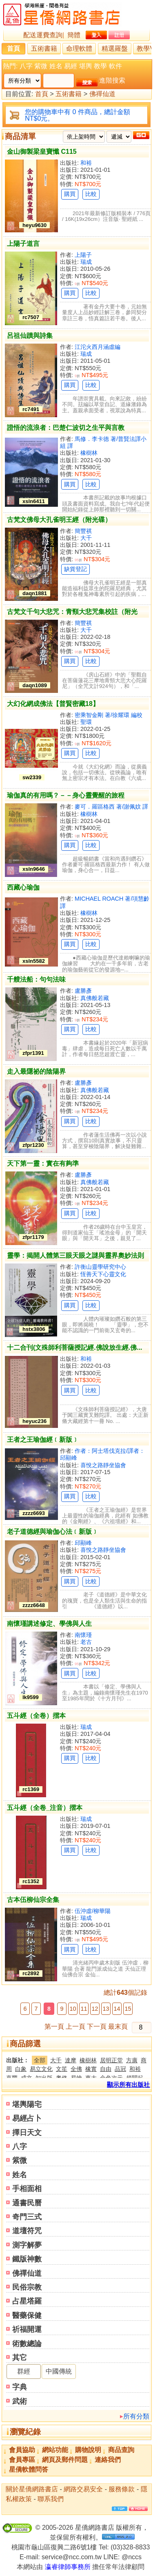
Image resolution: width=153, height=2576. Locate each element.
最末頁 (118, 2026)
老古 (86, 1642)
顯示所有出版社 (128, 2084)
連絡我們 (108, 2459)
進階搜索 (112, 80)
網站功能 (55, 2449)
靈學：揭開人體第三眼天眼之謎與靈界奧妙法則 (75, 1255)
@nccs (132, 2557)
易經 (70, 66)
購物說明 (88, 2449)
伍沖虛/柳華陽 (93, 1911)
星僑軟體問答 (28, 2469)
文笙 (61, 2069)
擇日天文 (27, 2133)
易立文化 (41, 2069)
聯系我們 (51, 2498)
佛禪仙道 (102, 94)
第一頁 (54, 2026)
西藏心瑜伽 (23, 887)
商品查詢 (121, 2449)
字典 (19, 2387)
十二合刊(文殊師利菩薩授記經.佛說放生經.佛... (74, 1347)
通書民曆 (27, 2203)
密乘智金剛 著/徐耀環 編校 (108, 715)
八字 (26, 66)
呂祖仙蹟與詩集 (30, 335)
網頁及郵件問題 (65, 2459)
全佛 (76, 2069)
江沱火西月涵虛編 (97, 347)
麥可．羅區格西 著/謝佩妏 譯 (111, 806)
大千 (86, 538)
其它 (19, 2357)
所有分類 (136, 2416)
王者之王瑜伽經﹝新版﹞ (43, 1439)
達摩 (70, 2060)
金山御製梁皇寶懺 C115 (42, 151)
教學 (100, 66)
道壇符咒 (27, 2231)
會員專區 (22, 2459)
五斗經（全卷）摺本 (36, 1715)
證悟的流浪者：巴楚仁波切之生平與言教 (65, 427)
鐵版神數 (27, 2259)
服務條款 (122, 2489)
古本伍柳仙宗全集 (33, 1899)
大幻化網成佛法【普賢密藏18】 (53, 703)
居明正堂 (111, 2060)
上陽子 (83, 255)
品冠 (120, 2069)
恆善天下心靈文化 (103, 1274)
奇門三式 (27, 2217)
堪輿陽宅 (27, 2104)
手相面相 (27, 2189)
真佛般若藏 (94, 998)
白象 (21, 2069)
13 (105, 2008)
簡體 (73, 34)
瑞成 (86, 261)
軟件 (115, 66)
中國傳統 (59, 2371)
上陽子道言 (23, 243)
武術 (19, 2401)
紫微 (40, 66)
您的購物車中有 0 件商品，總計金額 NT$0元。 (77, 115)
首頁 (13, 48)
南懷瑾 (83, 1635)
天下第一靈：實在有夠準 (43, 1163)
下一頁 (96, 2026)
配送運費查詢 (42, 34)
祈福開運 (27, 2329)
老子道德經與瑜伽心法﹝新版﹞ (52, 1531)
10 (72, 2008)
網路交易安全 (83, 2489)
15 (127, 2008)
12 (94, 2008)
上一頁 (75, 2026)
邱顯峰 (83, 1543)
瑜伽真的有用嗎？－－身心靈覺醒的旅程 (65, 795)
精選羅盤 (115, 48)
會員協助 (22, 2449)
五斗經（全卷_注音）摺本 (44, 1807)
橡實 (91, 2069)
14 (116, 2008)
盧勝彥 (83, 990)
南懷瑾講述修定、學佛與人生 (49, 1623)
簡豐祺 (83, 531)
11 (83, 2008)
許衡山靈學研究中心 (100, 1266)
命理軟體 (79, 48)
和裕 (86, 163)
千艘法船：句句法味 (36, 979)
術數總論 (27, 2344)
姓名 (55, 66)
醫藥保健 (27, 2315)
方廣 (131, 2060)
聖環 (86, 722)
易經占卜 (27, 2118)
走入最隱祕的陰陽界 (36, 1071)
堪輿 (85, 66)
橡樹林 (89, 453)
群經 (23, 2371)
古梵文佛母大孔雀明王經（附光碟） (59, 519)
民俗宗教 (27, 2287)
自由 (105, 2069)
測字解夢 (27, 2245)
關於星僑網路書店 (32, 2489)
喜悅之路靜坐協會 (103, 1465)
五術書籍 (44, 48)
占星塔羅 (27, 2301)
